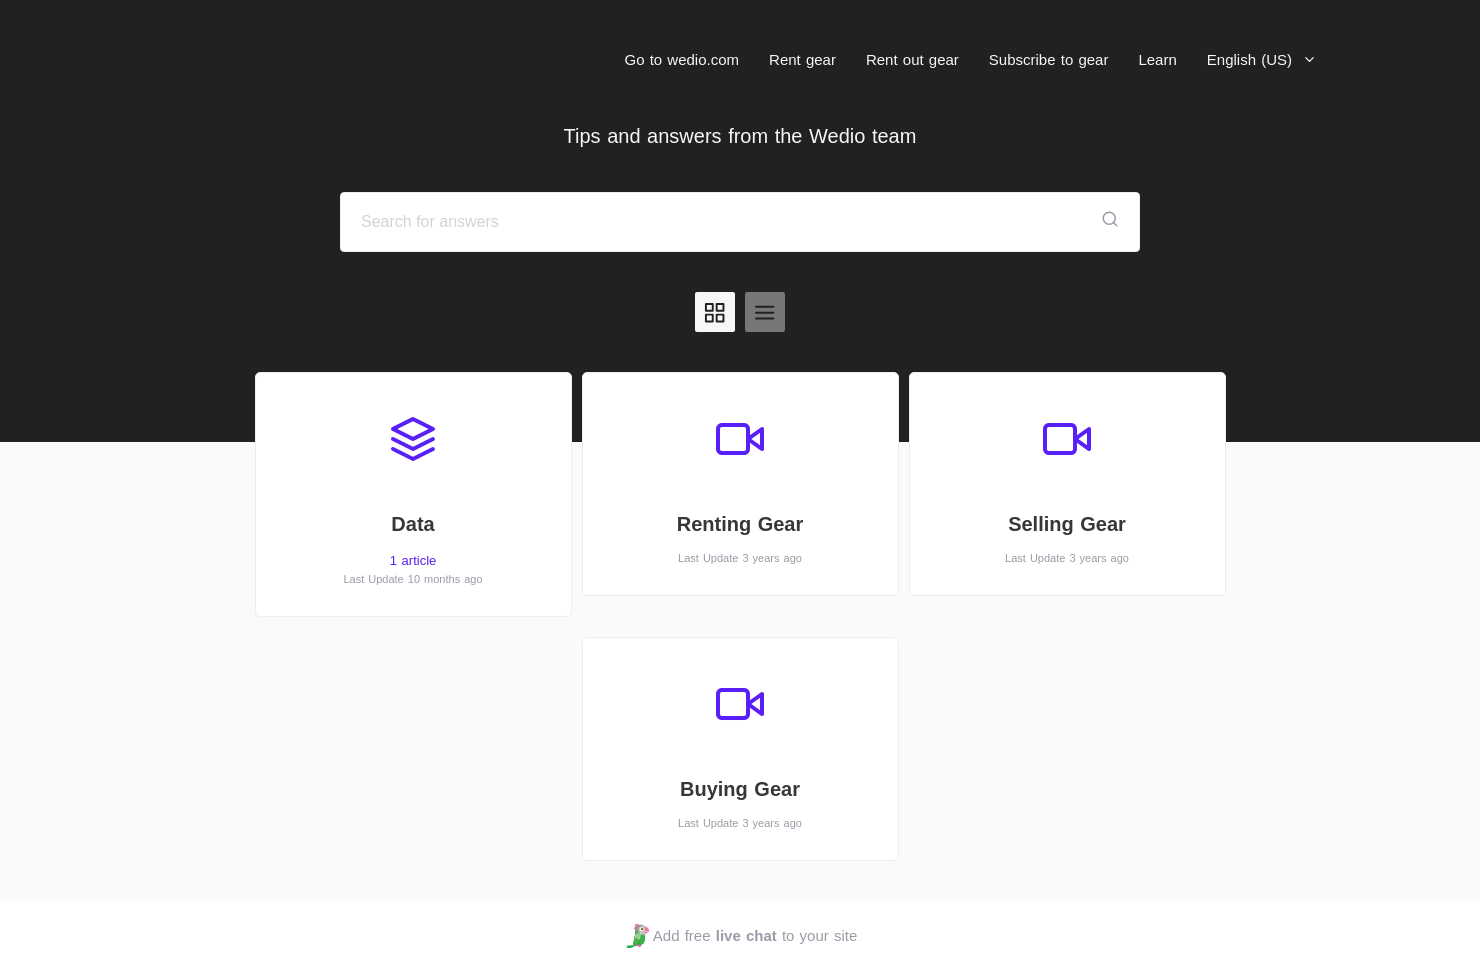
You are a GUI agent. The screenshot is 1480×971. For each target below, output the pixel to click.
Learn (1157, 59)
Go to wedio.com (682, 59)
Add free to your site (741, 936)
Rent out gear (912, 59)
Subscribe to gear (1049, 59)
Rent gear (802, 59)
